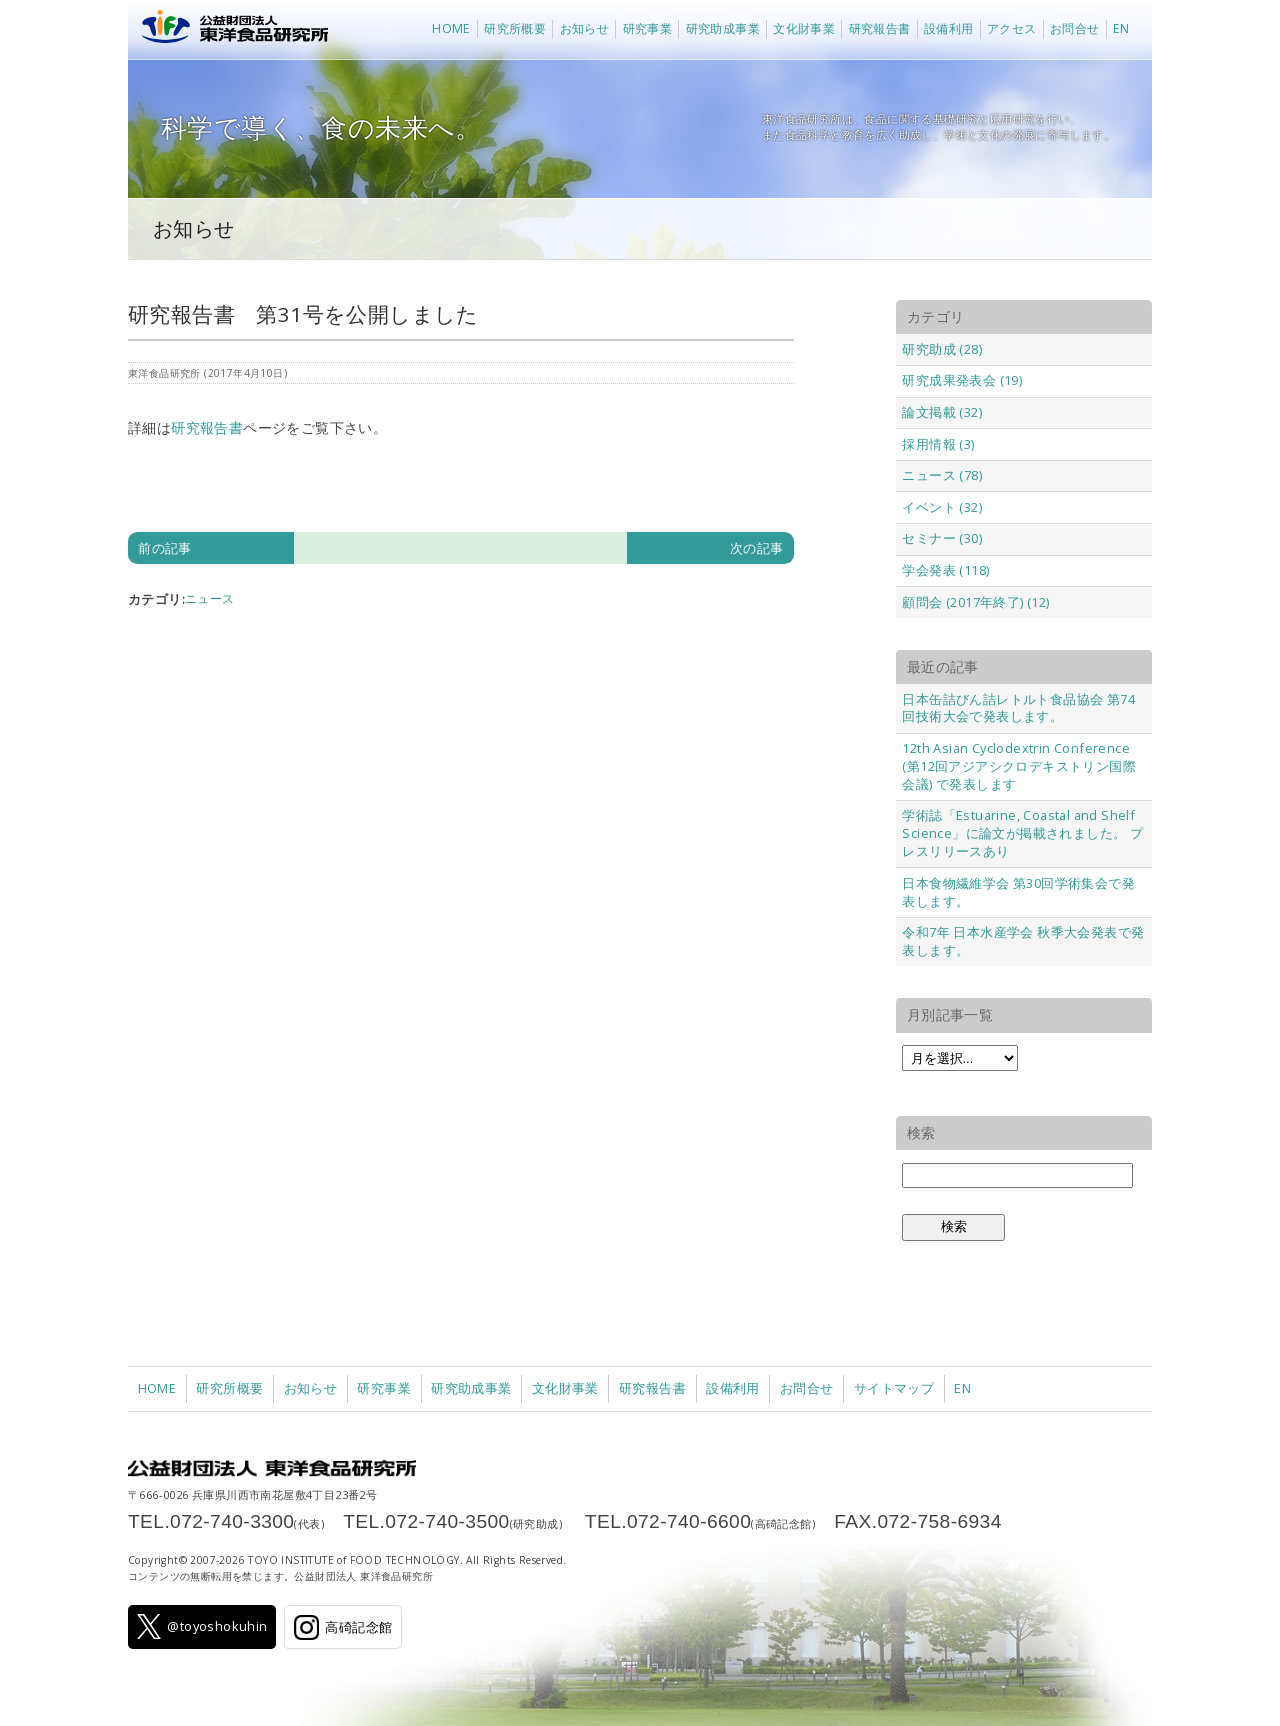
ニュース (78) (942, 475)
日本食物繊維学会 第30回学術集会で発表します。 (1018, 892)
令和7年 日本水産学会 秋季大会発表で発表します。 (1023, 941)
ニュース (210, 598)
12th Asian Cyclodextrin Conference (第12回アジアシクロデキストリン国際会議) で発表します (1019, 766)
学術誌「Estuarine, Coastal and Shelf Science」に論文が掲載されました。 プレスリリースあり (1022, 833)
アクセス (1012, 28)
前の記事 (165, 548)
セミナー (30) (942, 538)
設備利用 (949, 28)
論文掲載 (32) (942, 412)
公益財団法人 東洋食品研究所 (230, 30)
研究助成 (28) (942, 349)
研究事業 (648, 28)
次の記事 (757, 548)
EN (1121, 28)
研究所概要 (515, 28)
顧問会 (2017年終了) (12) (975, 602)
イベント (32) (942, 507)
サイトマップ (894, 1388)
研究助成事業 (723, 28)
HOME (451, 28)
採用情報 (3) (938, 444)
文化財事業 (804, 28)
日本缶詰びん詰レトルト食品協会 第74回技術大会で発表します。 (1018, 708)
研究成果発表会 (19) (962, 380)
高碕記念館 (343, 1627)
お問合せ (1075, 28)
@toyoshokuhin (202, 1626)
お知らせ (585, 28)
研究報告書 (880, 28)
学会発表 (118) (945, 570)
